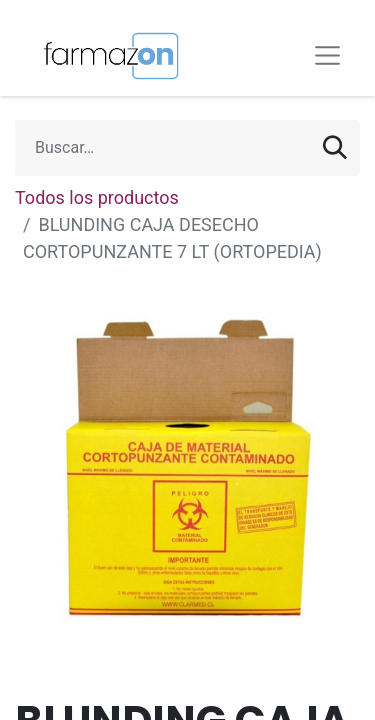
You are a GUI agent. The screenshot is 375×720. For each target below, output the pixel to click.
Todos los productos (97, 197)
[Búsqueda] (335, 148)
